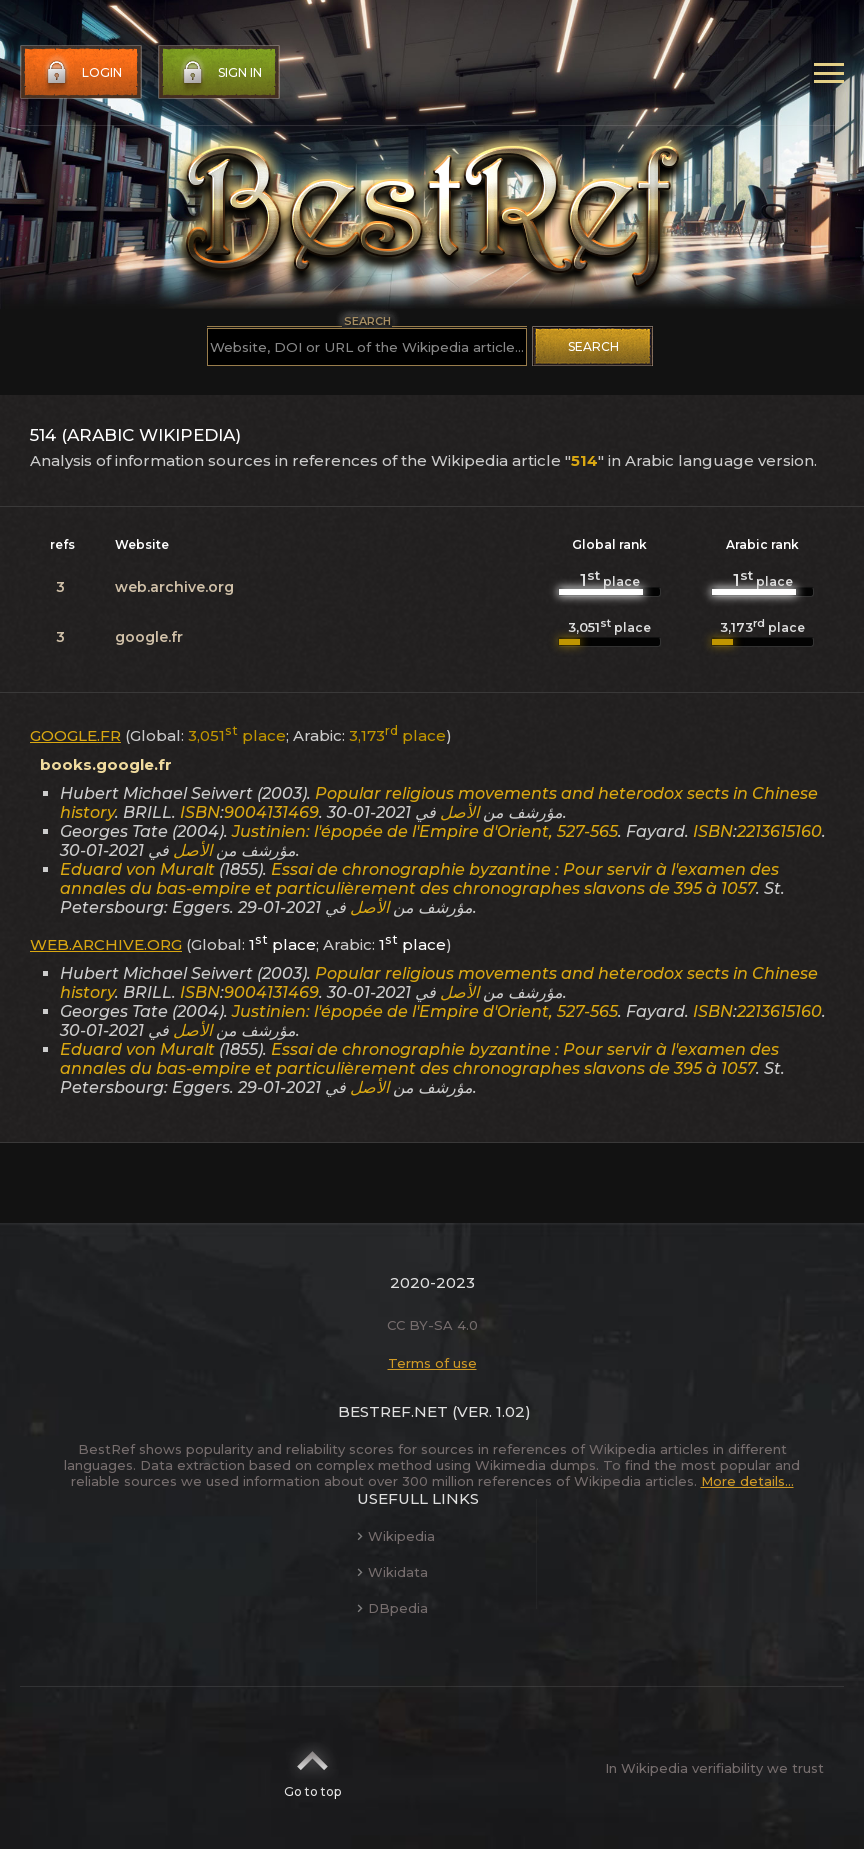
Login (82, 73)
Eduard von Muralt (137, 869)
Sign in (220, 73)
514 (584, 460)
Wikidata (392, 1572)
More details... (747, 1481)
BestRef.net (393, 1411)
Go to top (312, 1768)
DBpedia (392, 1608)
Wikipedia (396, 1536)
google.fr (149, 637)
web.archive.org (174, 587)
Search (593, 346)
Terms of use (432, 1363)
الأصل (459, 812)
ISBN (200, 812)
